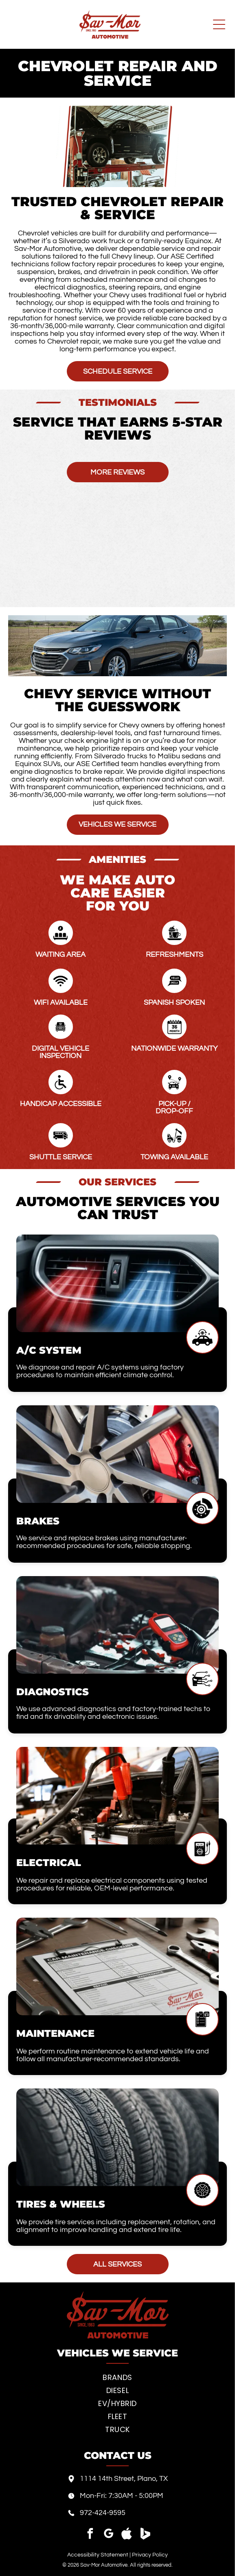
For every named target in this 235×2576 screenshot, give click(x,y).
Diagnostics (52, 1692)
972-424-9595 (102, 2513)
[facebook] (90, 2535)
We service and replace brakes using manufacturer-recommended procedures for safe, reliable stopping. (104, 1542)
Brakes (37, 1521)
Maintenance (55, 2033)
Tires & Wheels (60, 2204)
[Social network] (127, 2535)
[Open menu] (219, 24)
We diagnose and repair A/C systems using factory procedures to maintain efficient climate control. (100, 1371)
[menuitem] (117, 2378)
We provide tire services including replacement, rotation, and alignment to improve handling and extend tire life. (115, 2226)
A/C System (48, 1350)
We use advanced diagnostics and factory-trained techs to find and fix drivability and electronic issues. (113, 1712)
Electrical (48, 1862)
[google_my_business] (108, 2535)
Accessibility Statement (97, 2555)
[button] (8, 449)
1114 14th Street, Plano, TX (124, 2478)
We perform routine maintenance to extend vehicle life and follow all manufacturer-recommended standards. (112, 2055)
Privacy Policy (150, 2555)
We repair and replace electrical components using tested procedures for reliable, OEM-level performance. (111, 1884)
